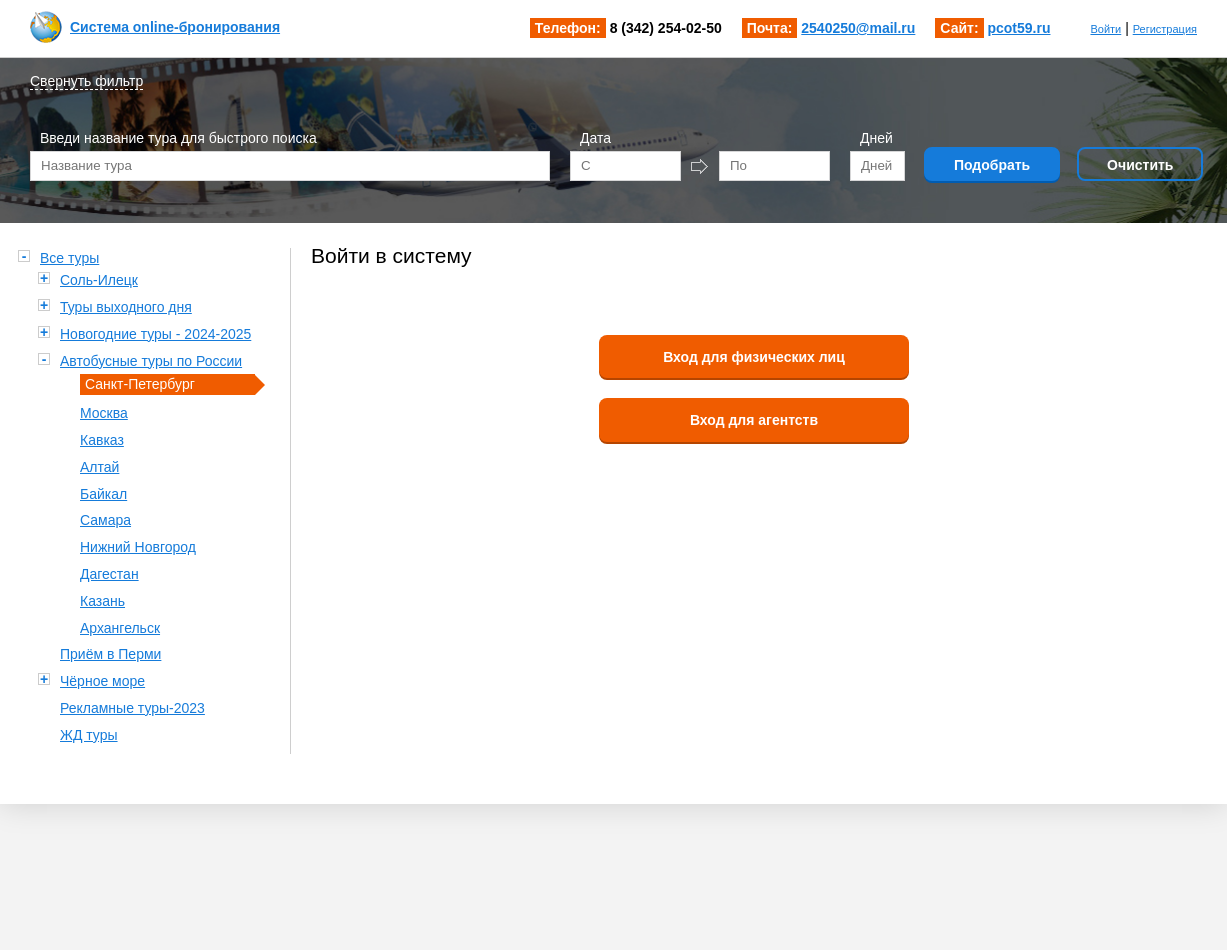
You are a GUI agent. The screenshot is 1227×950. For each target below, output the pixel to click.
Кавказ (102, 440)
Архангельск (120, 628)
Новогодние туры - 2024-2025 (155, 334)
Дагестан (109, 574)
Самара (105, 520)
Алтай (99, 467)
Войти (1105, 29)
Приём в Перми (110, 654)
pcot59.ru (1018, 28)
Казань (102, 601)
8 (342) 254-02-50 (666, 28)
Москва (104, 413)
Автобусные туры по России (151, 361)
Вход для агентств (754, 420)
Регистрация (1165, 29)
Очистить (1140, 165)
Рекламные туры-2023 (132, 708)
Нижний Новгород (138, 547)
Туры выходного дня (126, 307)
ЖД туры (89, 735)
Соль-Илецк (99, 280)
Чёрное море (102, 681)
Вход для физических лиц (754, 357)
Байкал (103, 494)
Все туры (69, 258)
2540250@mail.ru (858, 28)
